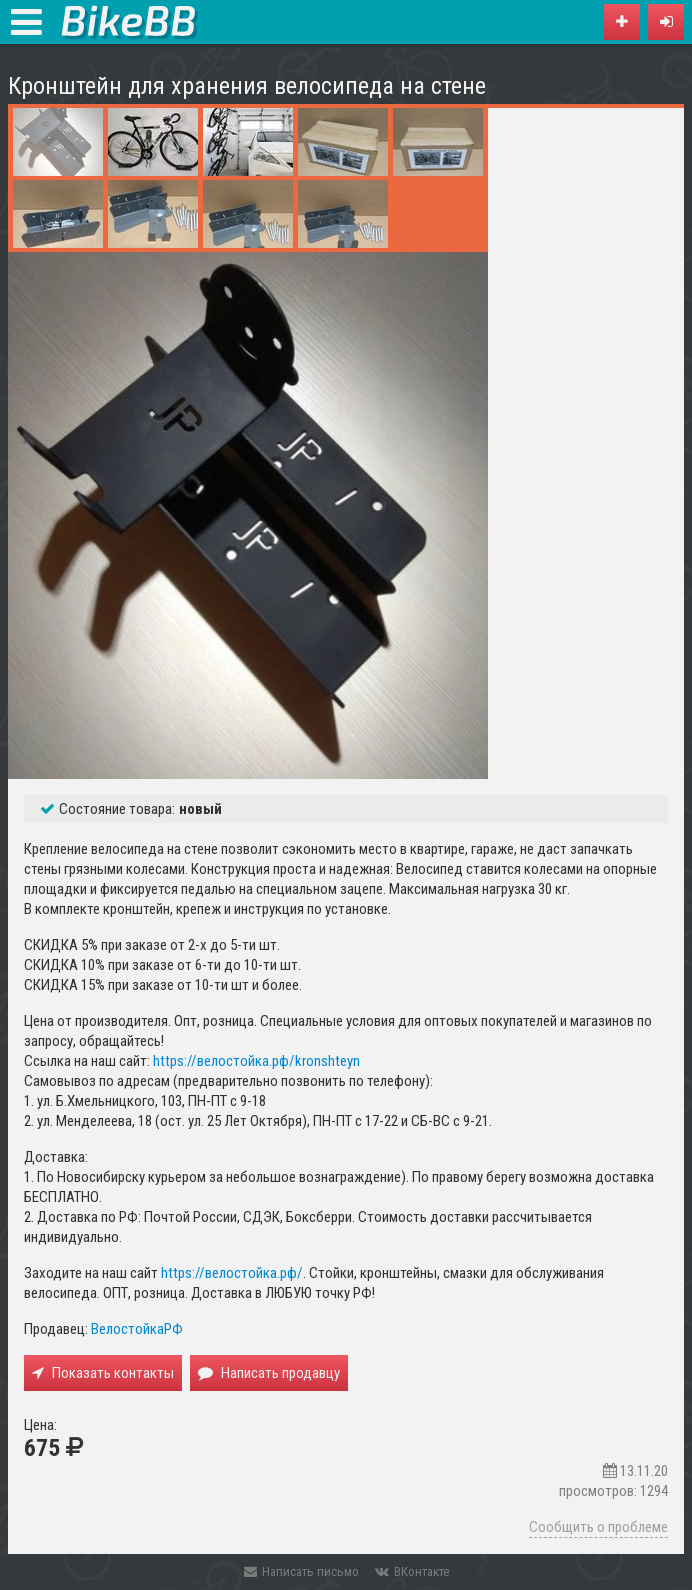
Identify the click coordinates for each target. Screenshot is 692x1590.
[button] (666, 22)
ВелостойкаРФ (137, 1329)
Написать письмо (301, 1571)
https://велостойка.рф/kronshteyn (256, 1061)
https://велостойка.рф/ (232, 1273)
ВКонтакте (412, 1571)
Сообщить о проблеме (598, 1527)
